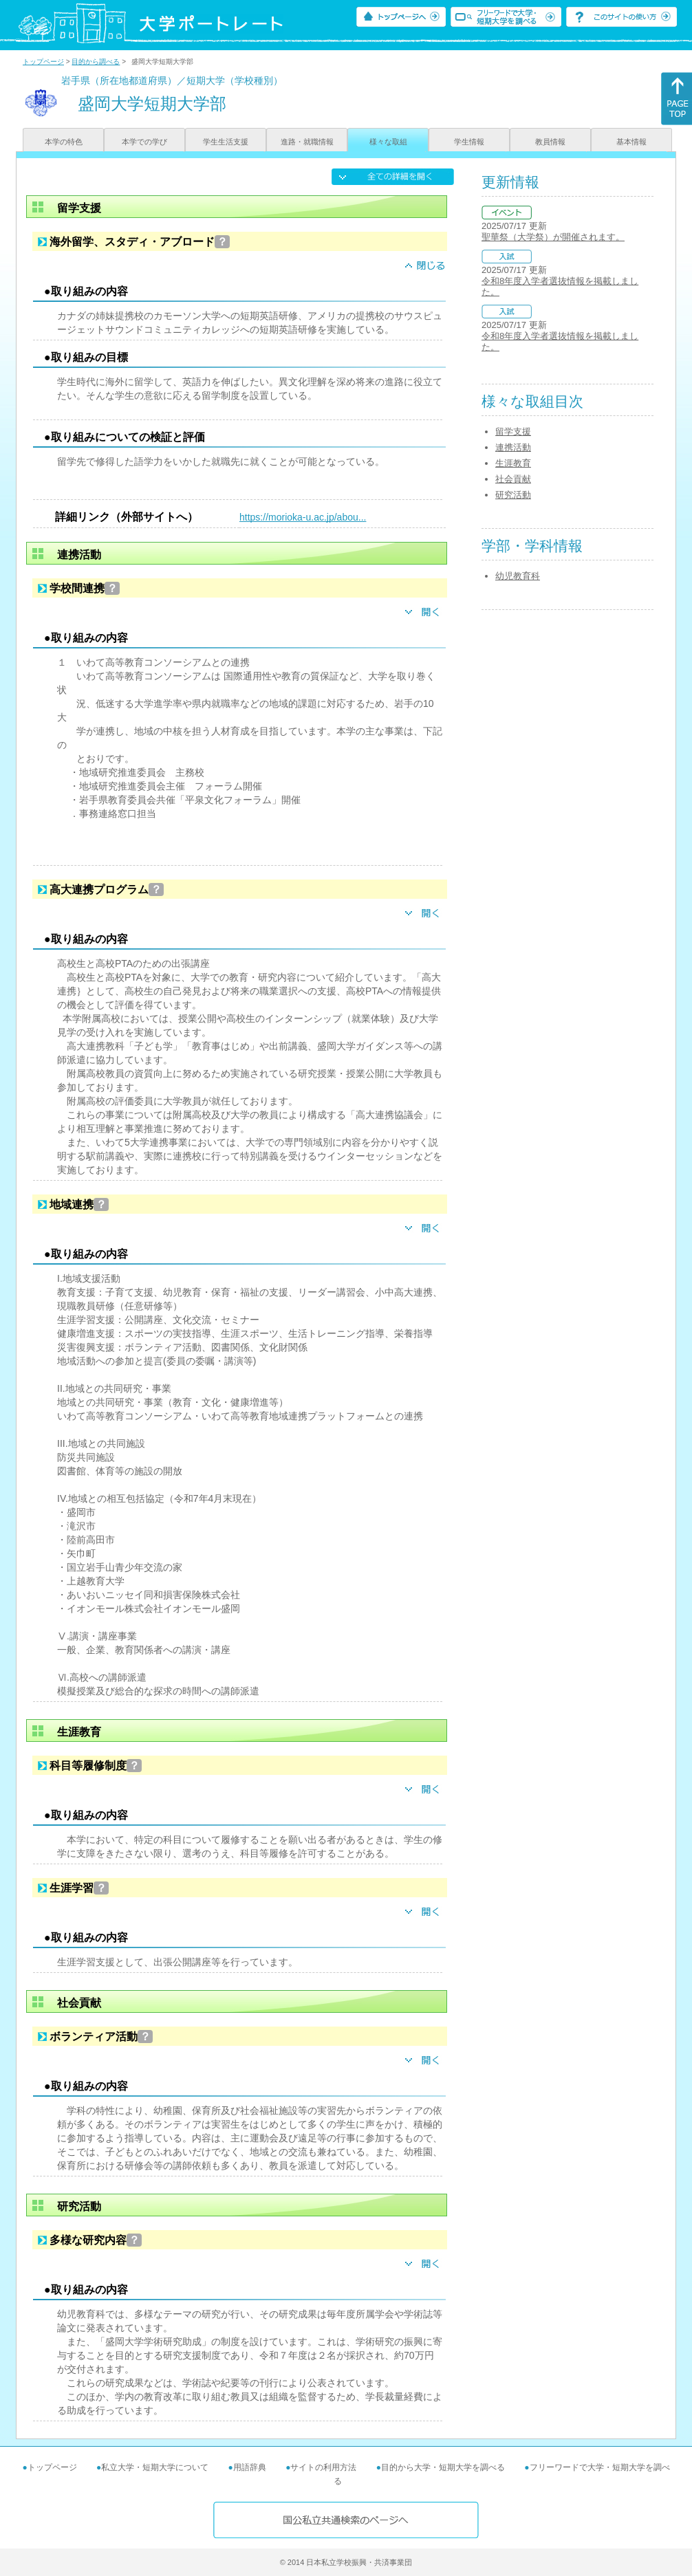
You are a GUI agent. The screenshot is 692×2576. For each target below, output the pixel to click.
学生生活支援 (225, 142)
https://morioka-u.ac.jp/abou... (302, 517)
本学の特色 (64, 142)
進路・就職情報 (307, 142)
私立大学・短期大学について (154, 2467)
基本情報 (631, 142)
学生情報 (469, 142)
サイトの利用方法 (323, 2467)
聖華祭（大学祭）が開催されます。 (553, 237)
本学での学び (144, 142)
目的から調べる (96, 61)
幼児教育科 (517, 576)
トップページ (43, 61)
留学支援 (513, 431)
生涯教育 (513, 463)
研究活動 (513, 495)
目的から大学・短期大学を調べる (443, 2467)
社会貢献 (513, 479)
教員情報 (550, 142)
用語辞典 (249, 2467)
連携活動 (513, 447)
